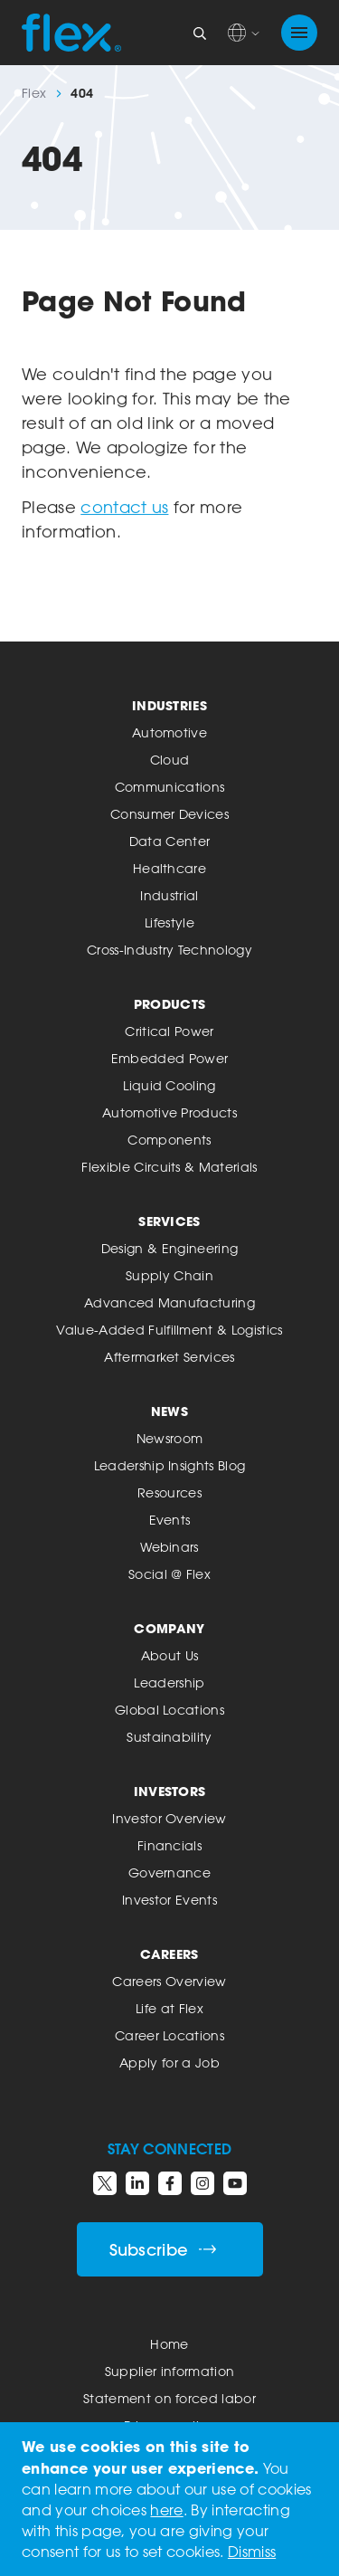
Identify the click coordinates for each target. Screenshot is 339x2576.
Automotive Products (169, 1112)
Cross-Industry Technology (169, 949)
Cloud (170, 759)
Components (169, 1139)
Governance (169, 1872)
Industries (169, 705)
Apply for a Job (169, 2062)
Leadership (169, 1682)
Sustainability (169, 1736)
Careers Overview (169, 1981)
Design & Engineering (169, 1248)
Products (170, 1003)
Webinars (169, 1546)
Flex (34, 93)
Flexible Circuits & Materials (169, 1166)
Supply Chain (169, 1275)
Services (169, 1221)
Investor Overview (169, 1818)
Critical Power (169, 1031)
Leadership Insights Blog (170, 1465)
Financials (169, 1845)
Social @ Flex (169, 1574)
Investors (170, 1791)
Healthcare (169, 868)
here (166, 2510)
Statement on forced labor (169, 2398)
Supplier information (169, 2371)
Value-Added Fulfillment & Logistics (169, 1329)
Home (169, 2344)
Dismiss (252, 2552)
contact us (124, 507)
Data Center (170, 841)
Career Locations (169, 2035)
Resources (169, 1492)
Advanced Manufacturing (169, 1302)
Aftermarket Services (169, 1356)
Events (170, 1519)
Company (169, 1628)
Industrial (169, 895)
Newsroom (170, 1438)
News (169, 1411)
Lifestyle (169, 922)
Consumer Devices (169, 814)
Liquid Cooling (169, 1085)
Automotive (169, 732)
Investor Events (169, 1899)
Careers (169, 1954)
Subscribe (163, 2249)
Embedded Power (169, 1058)
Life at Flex (169, 2008)
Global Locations (169, 1709)
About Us (170, 1655)
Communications (169, 786)
